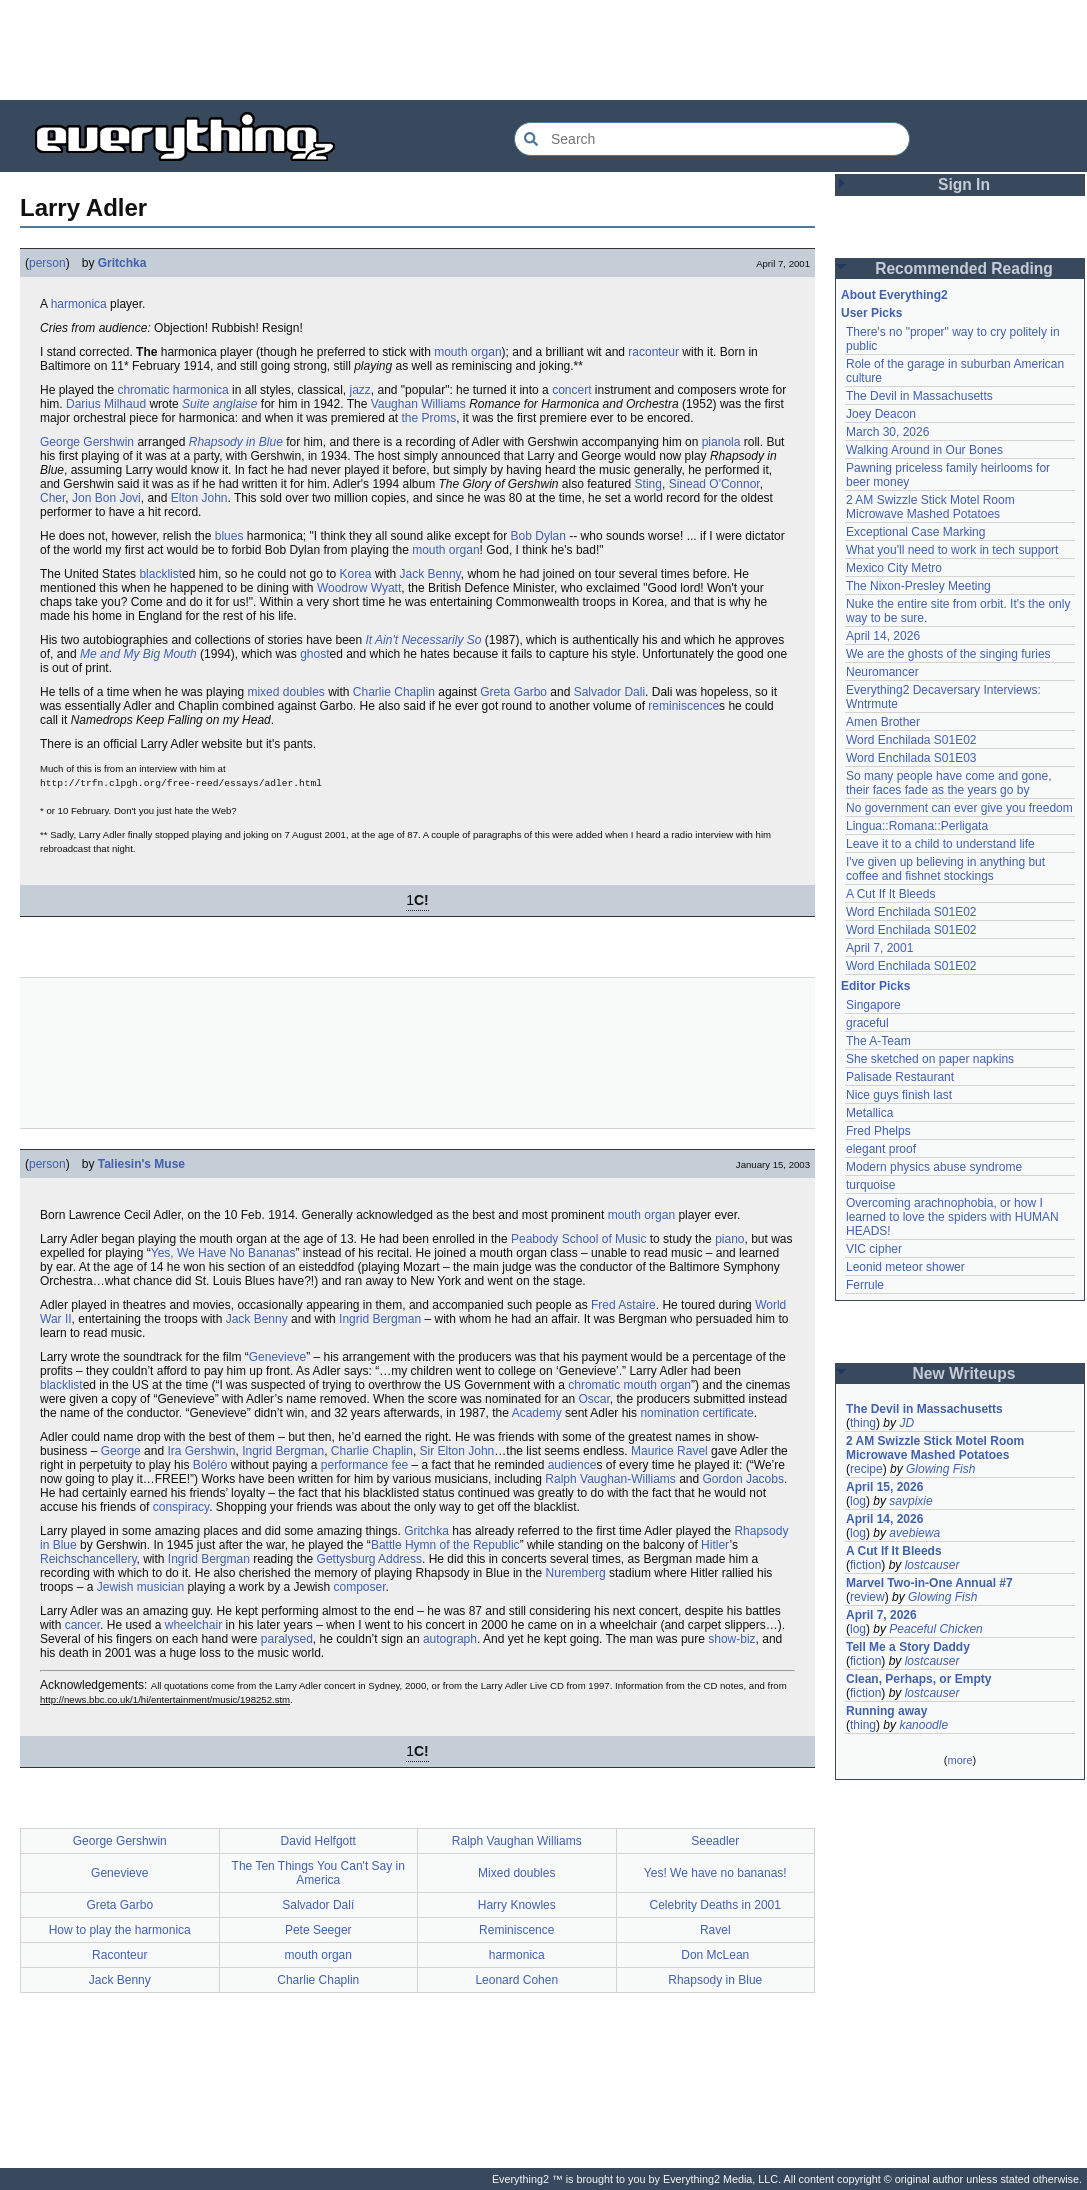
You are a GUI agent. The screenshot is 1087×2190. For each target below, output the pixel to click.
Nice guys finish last (899, 1095)
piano (729, 1239)
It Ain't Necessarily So (424, 640)
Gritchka (122, 263)
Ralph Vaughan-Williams (610, 1479)
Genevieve (277, 1357)
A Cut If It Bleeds (890, 894)
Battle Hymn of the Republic (445, 1545)
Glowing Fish (940, 1469)
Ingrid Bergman (380, 1319)
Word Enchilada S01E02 (911, 740)
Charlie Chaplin (394, 692)
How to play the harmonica (120, 1930)
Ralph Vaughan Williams (517, 1841)
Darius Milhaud (106, 404)
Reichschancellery (88, 1559)
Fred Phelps (878, 1131)
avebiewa (914, 1533)
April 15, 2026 (884, 1487)
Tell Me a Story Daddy (908, 1647)
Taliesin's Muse (141, 1164)
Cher (52, 498)
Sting (648, 484)
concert (571, 390)
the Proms (429, 418)
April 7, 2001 (879, 948)
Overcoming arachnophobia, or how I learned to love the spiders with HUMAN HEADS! (952, 1217)
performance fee (364, 1465)
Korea (356, 574)
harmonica (79, 304)
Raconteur (119, 1955)
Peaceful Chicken (935, 1629)
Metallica (869, 1113)
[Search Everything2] (712, 139)
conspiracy (181, 1507)
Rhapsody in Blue (236, 442)
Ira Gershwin (201, 1451)
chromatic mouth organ (629, 1385)
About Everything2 (894, 295)
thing (863, 1423)
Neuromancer (882, 672)
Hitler (715, 1545)
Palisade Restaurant (900, 1077)
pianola (721, 442)
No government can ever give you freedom (959, 808)
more (959, 1760)
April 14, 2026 (883, 636)
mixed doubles (285, 692)
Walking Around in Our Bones (924, 450)
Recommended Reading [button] (964, 268)
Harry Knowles (517, 1905)
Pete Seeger (318, 1930)
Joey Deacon (881, 414)
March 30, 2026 (887, 432)
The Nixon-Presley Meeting (918, 586)
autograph (450, 1639)
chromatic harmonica (172, 390)
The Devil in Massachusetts (919, 396)
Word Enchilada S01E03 (911, 758)
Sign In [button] (964, 184)
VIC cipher (874, 1249)
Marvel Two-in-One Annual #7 (929, 1583)
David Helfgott (318, 1841)
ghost (314, 654)
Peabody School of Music (578, 1239)
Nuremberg (576, 1573)
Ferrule (865, 1285)
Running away (886, 1711)
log (858, 1501)
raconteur (653, 352)
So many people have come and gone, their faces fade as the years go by (948, 783)
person (47, 263)
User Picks (871, 313)
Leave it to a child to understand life (940, 844)
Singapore (873, 1005)
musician (160, 1587)
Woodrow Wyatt (359, 588)
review (867, 1597)
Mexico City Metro (894, 568)
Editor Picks (875, 986)
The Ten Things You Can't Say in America (318, 1873)
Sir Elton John (457, 1451)
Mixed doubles (516, 1873)
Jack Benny (430, 574)
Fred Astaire (623, 1305)
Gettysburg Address (369, 1559)
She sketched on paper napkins (930, 1059)
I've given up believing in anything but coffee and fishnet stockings (945, 869)
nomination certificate (696, 1413)
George (121, 1451)
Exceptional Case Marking (915, 532)
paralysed (287, 1639)
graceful (867, 1023)
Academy (537, 1413)
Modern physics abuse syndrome (934, 1167)
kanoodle (923, 1725)
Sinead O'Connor (714, 484)
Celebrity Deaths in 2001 (715, 1905)
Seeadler (715, 1841)
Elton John (199, 498)
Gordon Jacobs (743, 1479)
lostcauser (932, 1565)
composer (360, 1587)
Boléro (210, 1465)
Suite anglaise (219, 404)
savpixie (910, 1501)
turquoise (870, 1185)
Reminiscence (516, 1930)
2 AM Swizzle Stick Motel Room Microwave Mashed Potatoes (930, 507)
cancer (82, 1625)
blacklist (160, 574)
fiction (865, 1565)
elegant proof (881, 1149)
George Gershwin (87, 442)
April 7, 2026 (881, 1615)
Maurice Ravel (669, 1451)
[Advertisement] (544, 50)
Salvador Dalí (318, 1905)
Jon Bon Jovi (106, 498)
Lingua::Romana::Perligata (917, 826)
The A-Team (878, 1041)
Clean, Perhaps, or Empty (918, 1679)
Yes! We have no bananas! (715, 1873)
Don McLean (715, 1955)
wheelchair (193, 1625)
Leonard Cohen (516, 1980)
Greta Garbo (513, 692)
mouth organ (467, 352)
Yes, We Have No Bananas (223, 1253)
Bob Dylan (538, 536)
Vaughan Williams (418, 404)
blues (229, 536)
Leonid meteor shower (905, 1267)
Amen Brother (883, 722)
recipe (866, 1469)
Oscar (594, 1399)
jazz (359, 390)
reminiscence (683, 706)
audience (572, 1465)
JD (906, 1423)
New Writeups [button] (964, 1373)
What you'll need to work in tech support (952, 550)
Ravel (715, 1930)
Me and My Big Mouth (138, 654)
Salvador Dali (609, 692)
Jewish (115, 1587)
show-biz (731, 1639)
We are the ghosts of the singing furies (948, 654)
